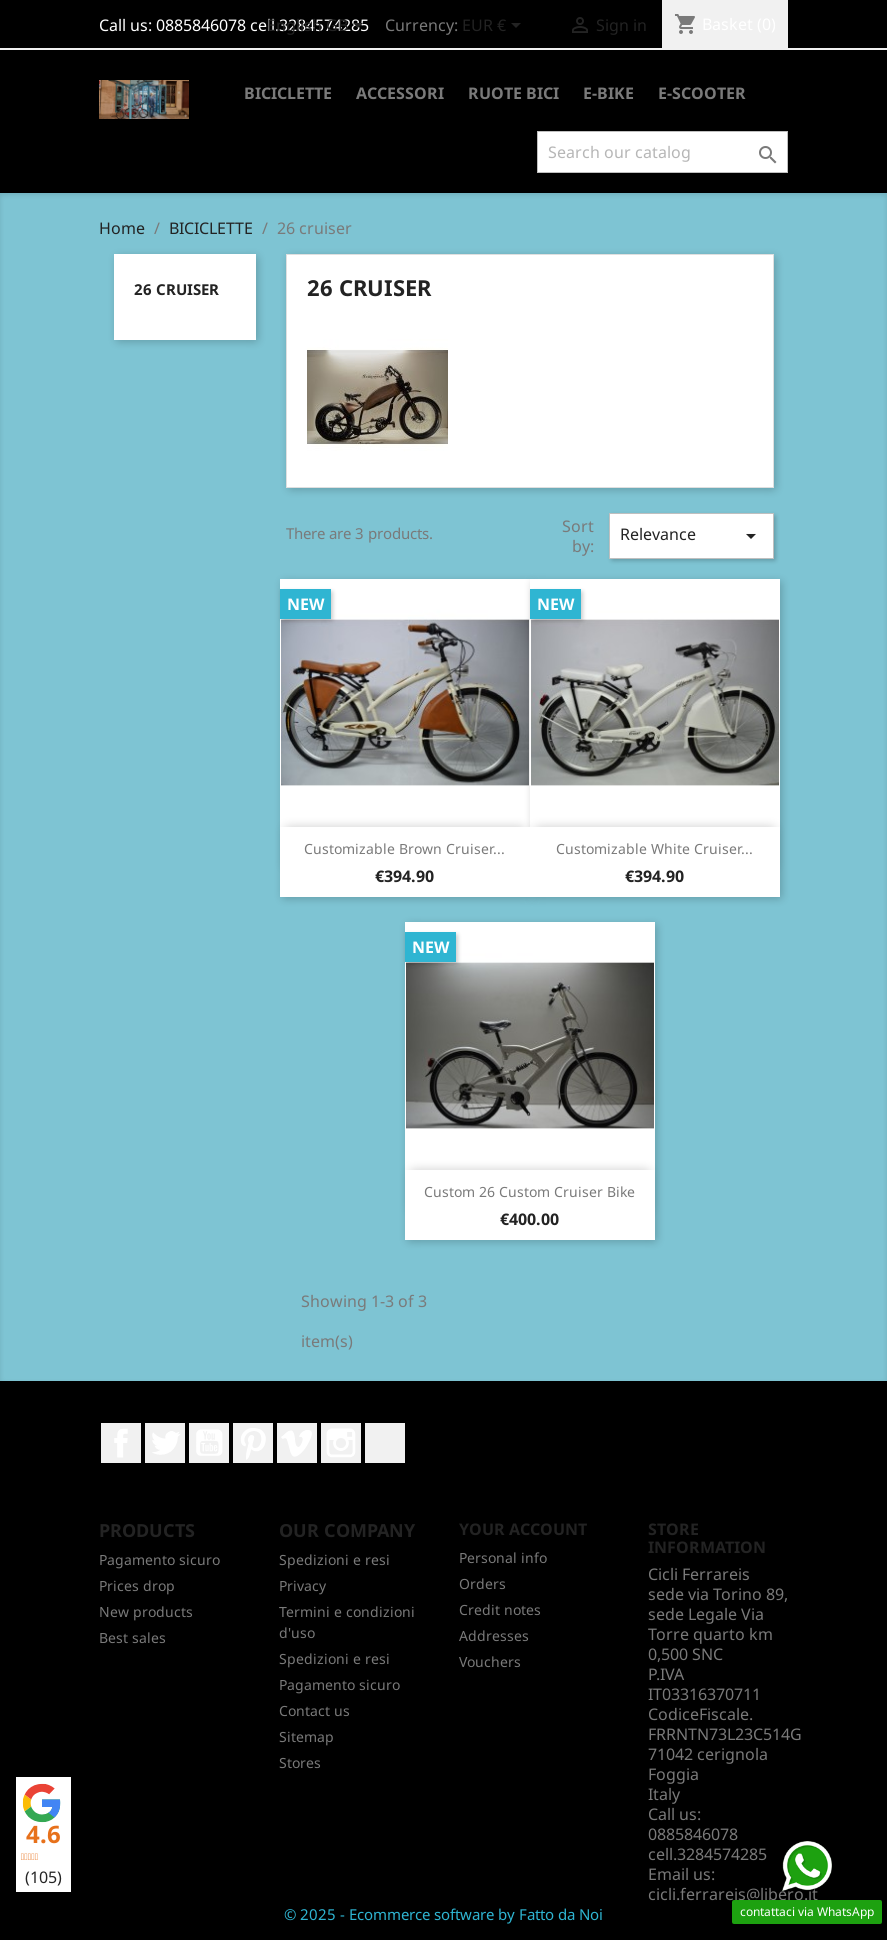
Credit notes (500, 1609)
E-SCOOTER (702, 93)
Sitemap (306, 1736)
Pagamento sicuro (159, 1559)
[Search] (662, 152)
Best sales (132, 1637)
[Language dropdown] (318, 27)
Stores (300, 1762)
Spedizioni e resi (334, 1559)
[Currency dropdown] (495, 27)
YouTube (209, 1443)
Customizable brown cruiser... (404, 848)
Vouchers (490, 1661)
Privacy (302, 1585)
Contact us (314, 1710)
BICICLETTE (288, 93)
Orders (482, 1583)
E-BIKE (608, 93)
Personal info (503, 1557)
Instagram (341, 1443)
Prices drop (137, 1585)
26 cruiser (176, 289)
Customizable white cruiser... (654, 848)
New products (146, 1611)
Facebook (121, 1443)
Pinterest (253, 1443)
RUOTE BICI (513, 93)
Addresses (494, 1635)
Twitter (165, 1443)
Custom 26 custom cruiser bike (529, 1191)
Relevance (691, 535)
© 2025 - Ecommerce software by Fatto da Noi (443, 1914)
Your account (523, 1529)
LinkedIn (385, 1443)
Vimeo (297, 1443)
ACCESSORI (400, 93)
